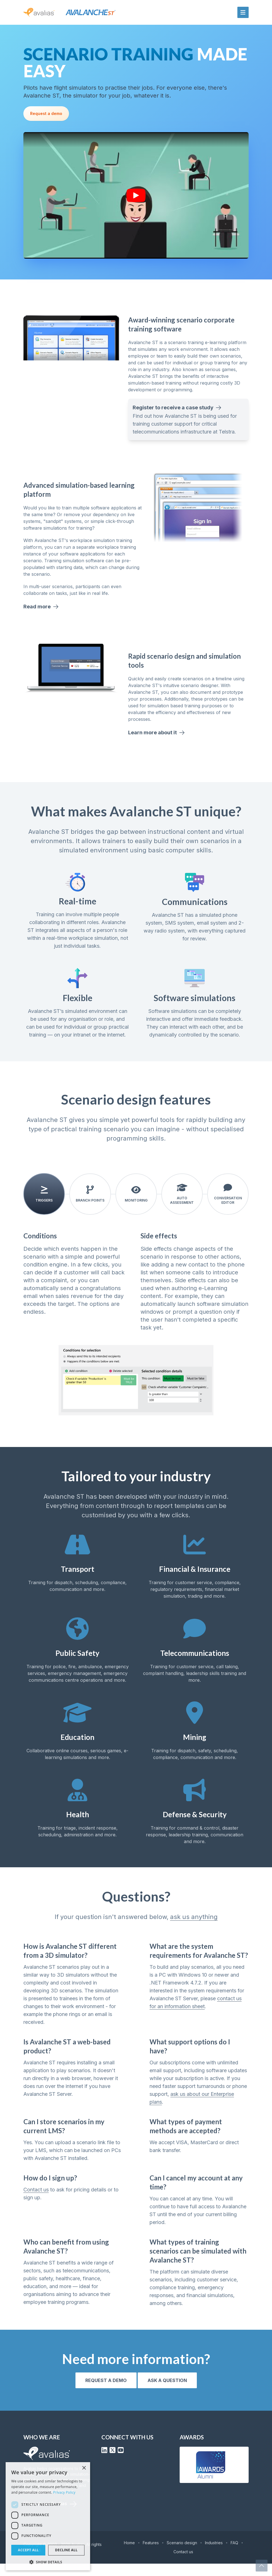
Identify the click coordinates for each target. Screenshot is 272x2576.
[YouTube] (121, 2462)
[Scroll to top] (262, 2566)
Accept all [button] (28, 2550)
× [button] (84, 2468)
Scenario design (182, 2555)
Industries (214, 2555)
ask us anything (194, 1929)
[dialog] (48, 2516)
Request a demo (46, 119)
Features (151, 2555)
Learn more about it (156, 744)
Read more (41, 619)
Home (129, 2555)
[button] (47, 2562)
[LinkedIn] (104, 2462)
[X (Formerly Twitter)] (112, 2462)
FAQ (234, 2555)
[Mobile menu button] (243, 12)
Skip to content (15, 2)
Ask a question (167, 2393)
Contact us (36, 2202)
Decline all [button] (66, 2550)
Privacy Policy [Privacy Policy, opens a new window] (64, 2492)
